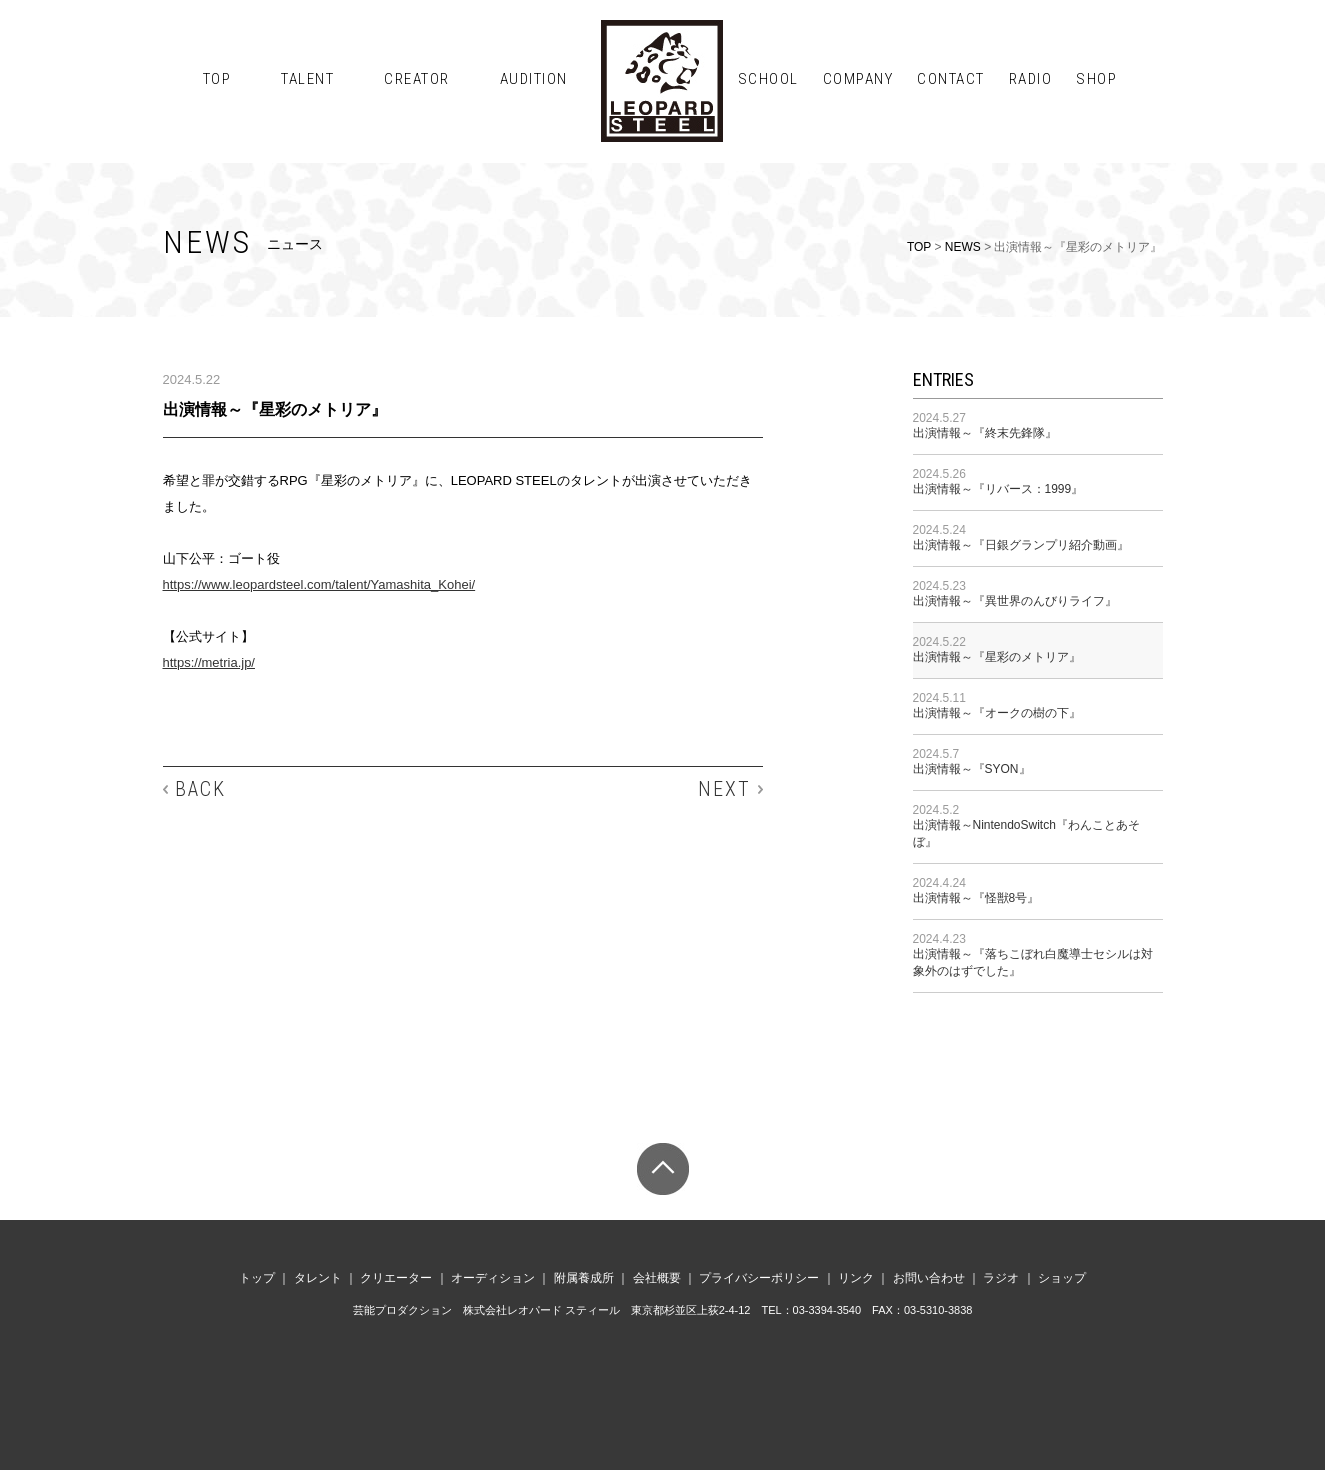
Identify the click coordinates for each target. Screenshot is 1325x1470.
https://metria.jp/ (209, 662)
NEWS (963, 247)
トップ (257, 1278)
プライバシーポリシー (759, 1278)
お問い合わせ (929, 1278)
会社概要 (657, 1278)
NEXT (724, 789)
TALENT (307, 79)
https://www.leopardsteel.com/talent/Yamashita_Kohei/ (319, 584)
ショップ (1062, 1278)
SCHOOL (768, 79)
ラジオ (1001, 1278)
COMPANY (858, 79)
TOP (217, 79)
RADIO (1031, 79)
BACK (200, 789)
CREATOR (417, 79)
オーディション (493, 1278)
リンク (856, 1278)
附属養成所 (584, 1278)
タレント (318, 1278)
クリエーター (396, 1278)
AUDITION (534, 79)
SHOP (1096, 79)
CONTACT (951, 79)
